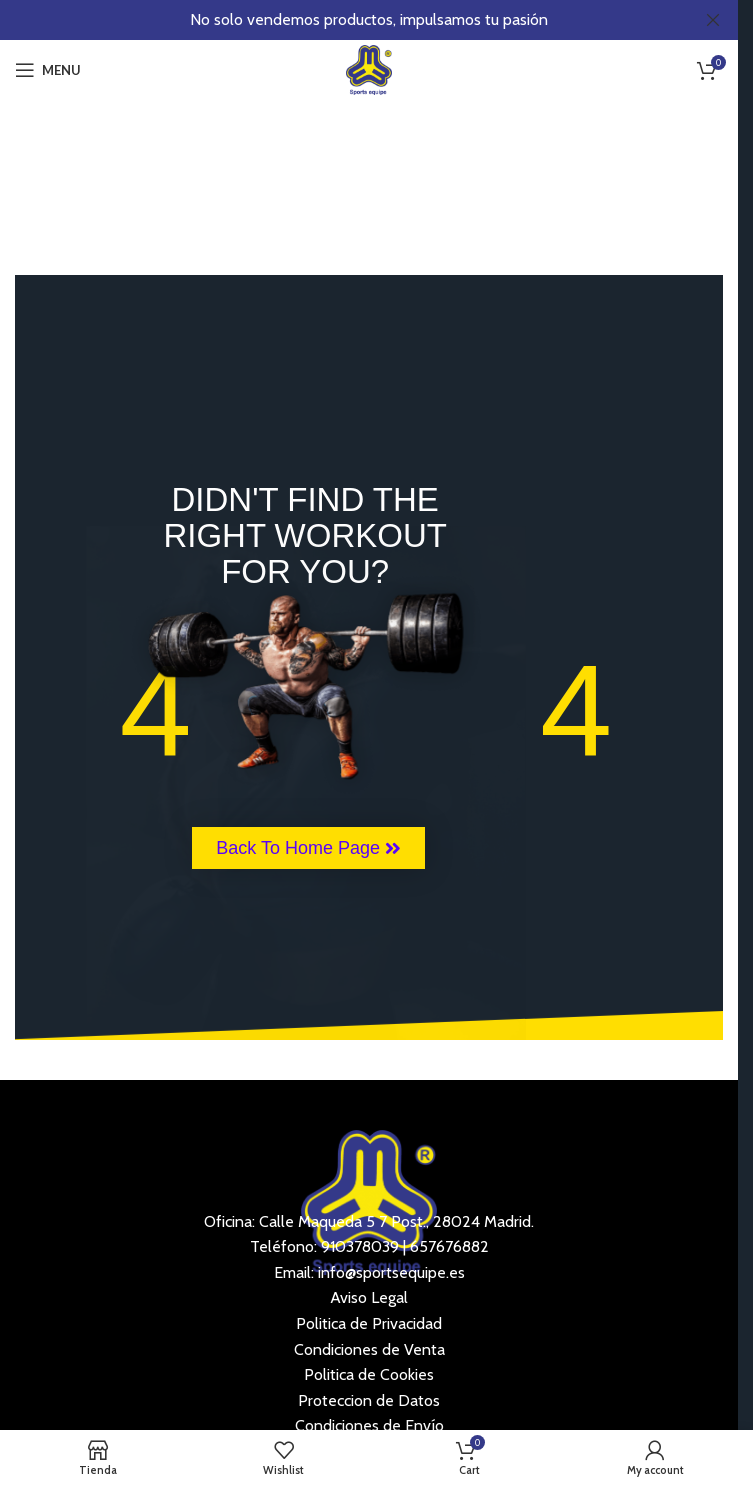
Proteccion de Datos (369, 1400)
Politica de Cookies (369, 1374)
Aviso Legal (369, 1297)
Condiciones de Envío (369, 1425)
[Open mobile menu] (48, 70)
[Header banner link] (369, 20)
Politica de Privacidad (369, 1323)
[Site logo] (369, 68)
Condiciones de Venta (369, 1349)
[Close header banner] (713, 20)
